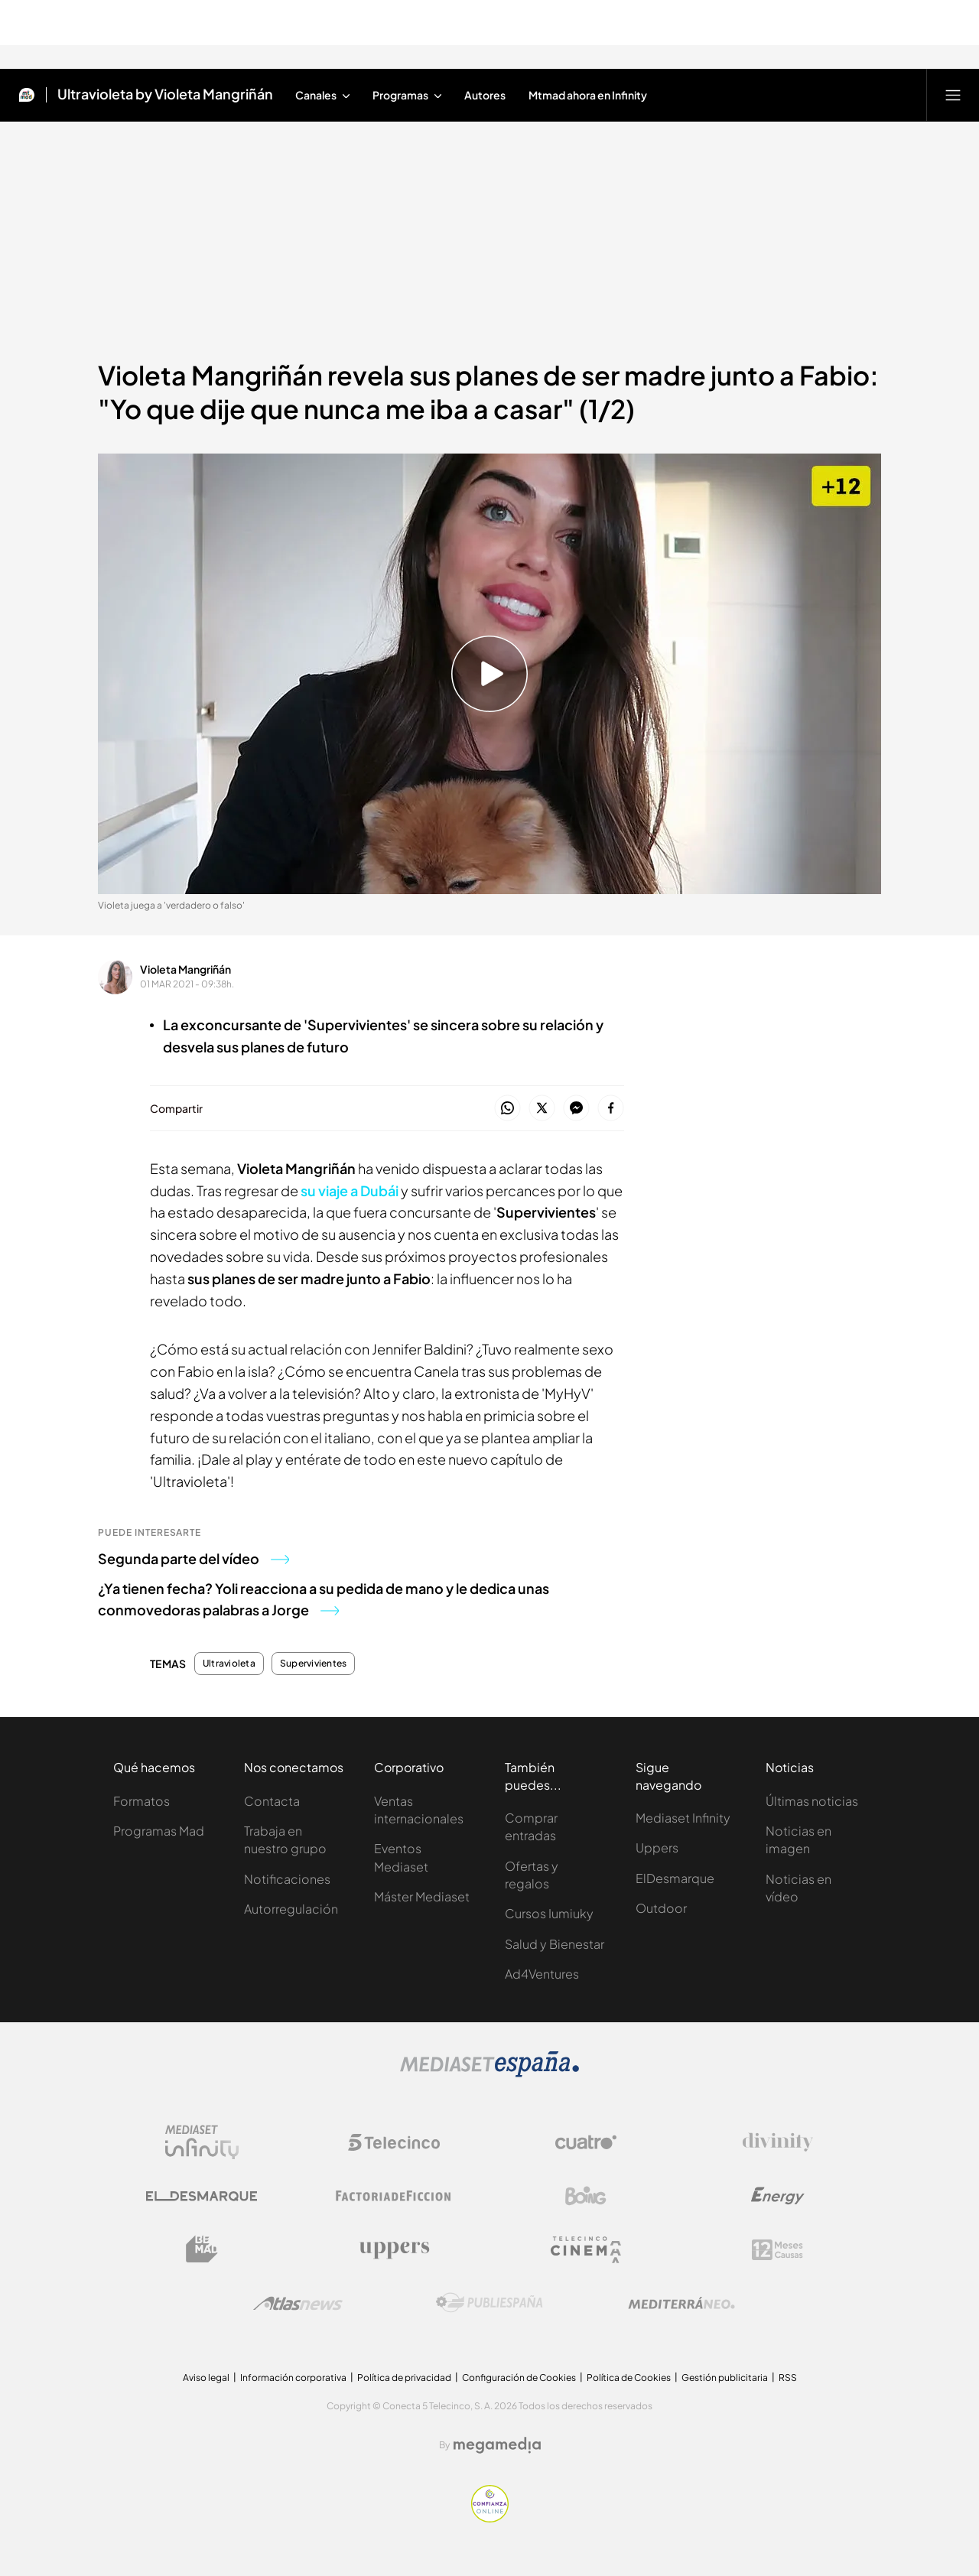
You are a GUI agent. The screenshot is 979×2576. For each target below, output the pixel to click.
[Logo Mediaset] (489, 2073)
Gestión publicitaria (724, 2377)
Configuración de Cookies (519, 2377)
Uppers (657, 1847)
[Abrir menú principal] (953, 94)
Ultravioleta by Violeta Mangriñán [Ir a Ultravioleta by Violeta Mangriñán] (165, 94)
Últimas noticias (812, 1801)
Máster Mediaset (422, 1896)
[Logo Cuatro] (585, 2142)
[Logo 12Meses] (777, 2249)
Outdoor (661, 1908)
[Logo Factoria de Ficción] (394, 2196)
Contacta (272, 1801)
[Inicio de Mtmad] (26, 94)
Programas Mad (158, 1831)
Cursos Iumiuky (549, 1913)
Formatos (141, 1801)
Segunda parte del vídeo (193, 1558)
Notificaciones (287, 1879)
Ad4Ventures (542, 1974)
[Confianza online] (490, 2518)
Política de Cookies (629, 2377)
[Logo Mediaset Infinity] (202, 2142)
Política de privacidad (404, 2377)
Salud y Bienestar (554, 1944)
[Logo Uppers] (394, 2249)
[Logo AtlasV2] (298, 2303)
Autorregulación (291, 1909)
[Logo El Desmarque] (201, 2196)
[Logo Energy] (778, 2196)
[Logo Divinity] (778, 2142)
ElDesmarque (675, 1878)
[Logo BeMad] (202, 2249)
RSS (788, 2377)
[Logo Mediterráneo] (681, 2303)
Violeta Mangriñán (185, 969)
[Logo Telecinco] (394, 2142)
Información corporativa (293, 2377)
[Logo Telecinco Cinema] (586, 2250)
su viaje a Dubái (349, 1190)
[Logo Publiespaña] (489, 2303)
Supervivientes (313, 1663)
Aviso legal (206, 2377)
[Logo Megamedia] (497, 2445)
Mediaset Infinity (683, 1818)
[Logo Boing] (586, 2196)
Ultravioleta (229, 1663)
